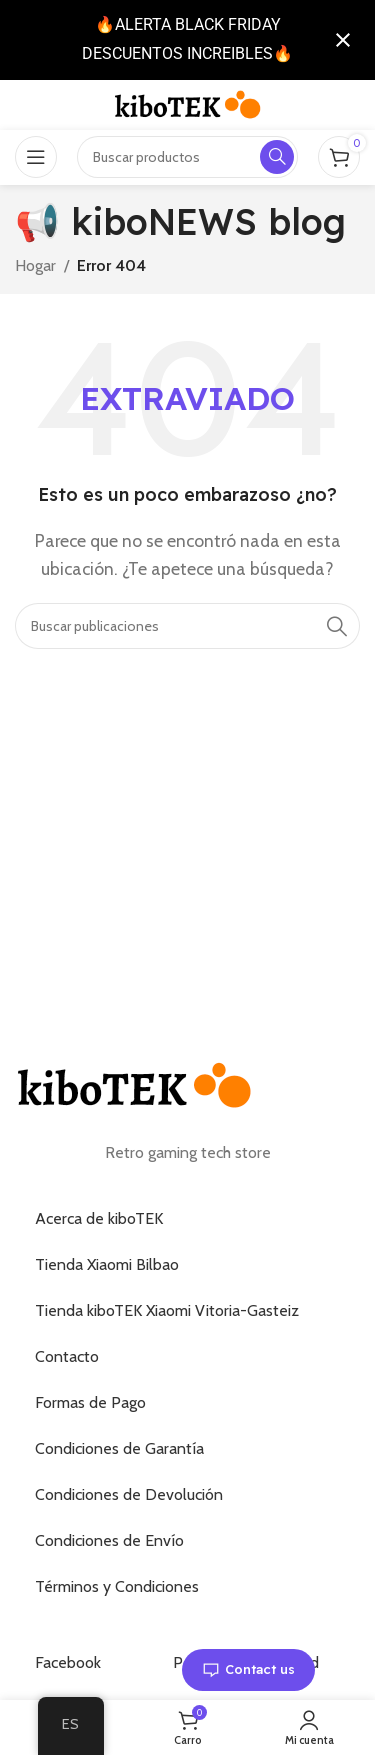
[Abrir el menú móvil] (36, 157)
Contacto (67, 1356)
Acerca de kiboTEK (99, 1218)
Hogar (35, 265)
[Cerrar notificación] (343, 40)
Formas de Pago (90, 1402)
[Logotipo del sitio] (188, 103)
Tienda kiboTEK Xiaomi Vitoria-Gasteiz (167, 1310)
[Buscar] (187, 626)
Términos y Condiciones (117, 1586)
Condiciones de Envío (109, 1540)
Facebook (68, 1662)
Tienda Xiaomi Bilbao (107, 1264)
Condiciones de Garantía (119, 1448)
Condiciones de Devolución (129, 1494)
